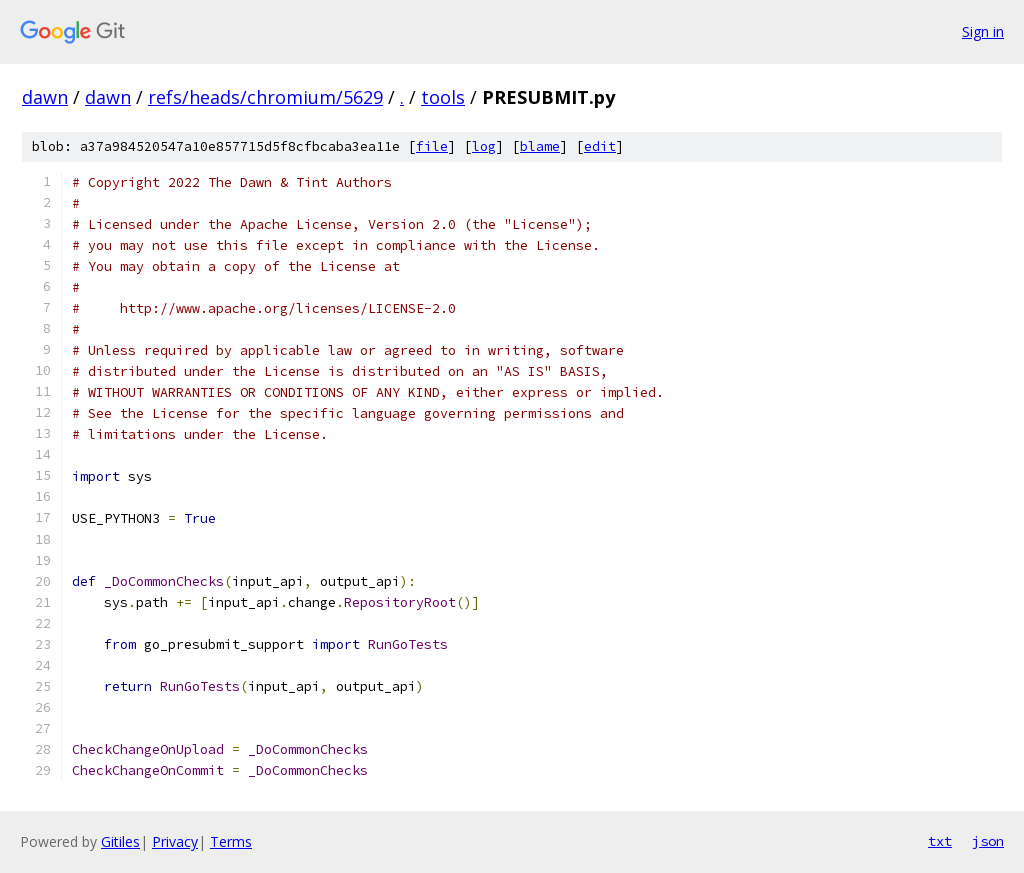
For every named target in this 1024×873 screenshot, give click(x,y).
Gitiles (120, 841)
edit (600, 146)
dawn (45, 97)
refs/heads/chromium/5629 (265, 97)
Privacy (175, 841)
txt (940, 841)
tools (443, 97)
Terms (231, 841)
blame (540, 146)
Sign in (983, 31)
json (988, 841)
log (484, 146)
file (432, 146)
